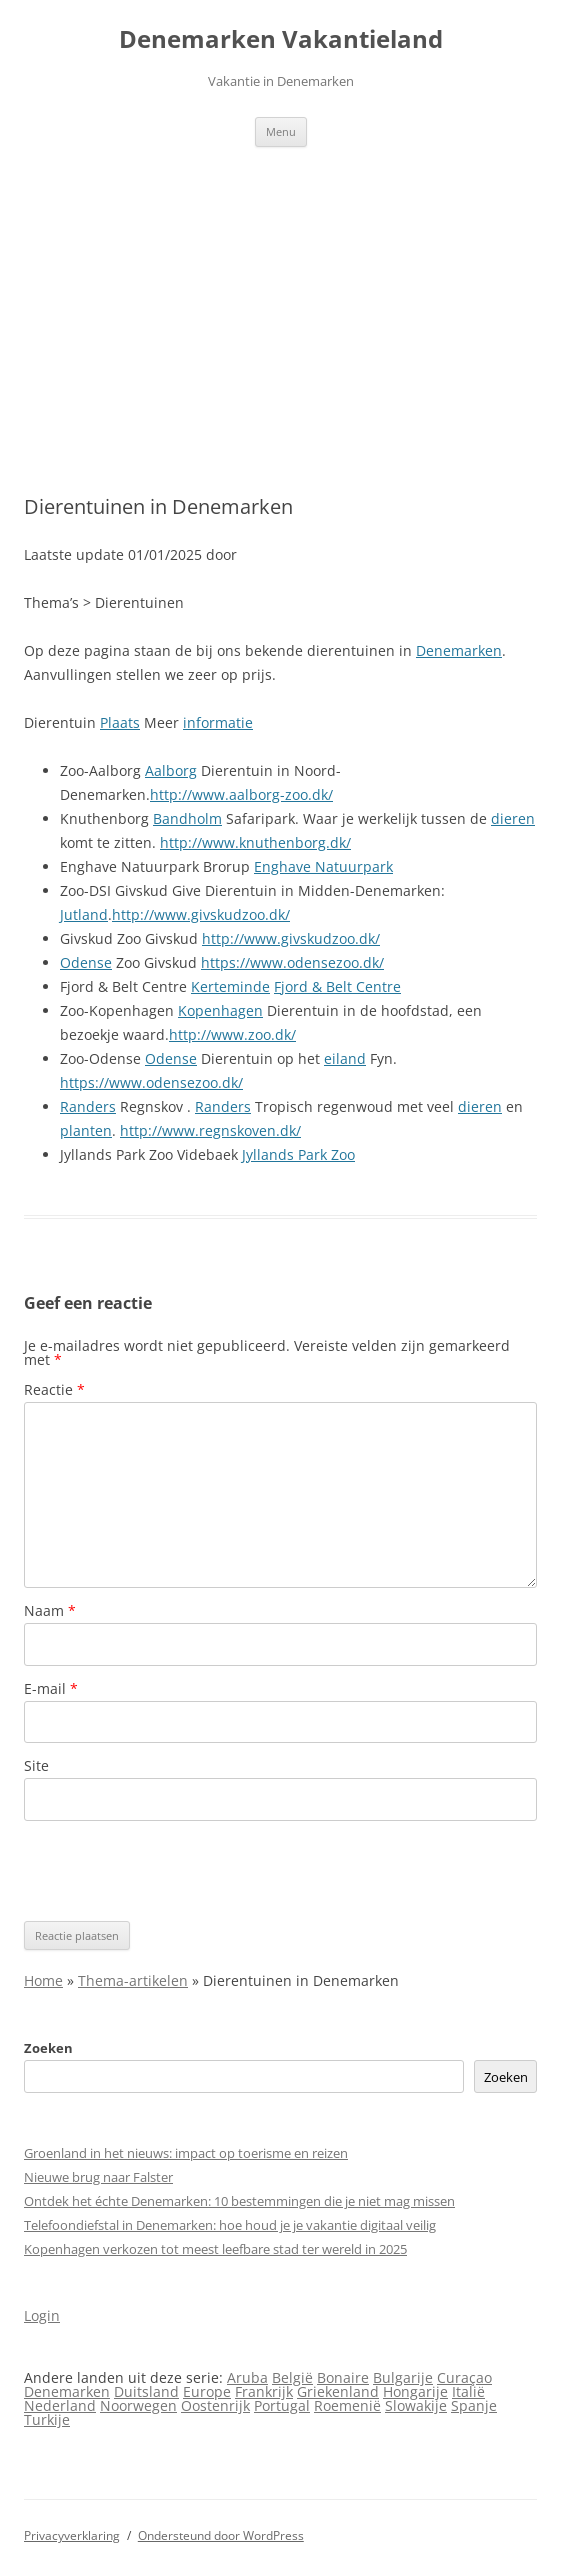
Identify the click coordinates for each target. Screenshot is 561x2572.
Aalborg (171, 770)
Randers (88, 1106)
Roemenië (347, 2405)
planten (86, 1130)
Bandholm (187, 818)
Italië (468, 2391)
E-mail (51, 1688)
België (292, 2377)
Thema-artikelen (133, 1980)
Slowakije (416, 2405)
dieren (513, 818)
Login (42, 2315)
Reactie (54, 1389)
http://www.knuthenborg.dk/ (255, 842)
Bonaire (343, 2377)
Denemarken (459, 650)
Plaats (120, 722)
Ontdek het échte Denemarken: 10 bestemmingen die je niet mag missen (239, 2201)
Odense (86, 962)
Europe (207, 2391)
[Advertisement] (280, 297)
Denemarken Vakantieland (281, 39)
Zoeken (48, 2048)
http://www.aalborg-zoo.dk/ (241, 794)
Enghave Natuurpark (323, 866)
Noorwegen (138, 2405)
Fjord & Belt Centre (337, 986)
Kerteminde (230, 986)
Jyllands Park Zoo (298, 1154)
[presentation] (176, 1871)
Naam (50, 1610)
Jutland (84, 914)
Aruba (247, 2377)
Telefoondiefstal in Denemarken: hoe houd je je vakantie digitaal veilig (230, 2225)
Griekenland (338, 2391)
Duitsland (146, 2391)
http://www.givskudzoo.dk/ (201, 914)
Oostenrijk (215, 2405)
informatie (218, 722)
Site (36, 1765)
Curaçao (464, 2377)
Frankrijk (264, 2391)
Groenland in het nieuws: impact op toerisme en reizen (186, 2153)
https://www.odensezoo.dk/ (292, 962)
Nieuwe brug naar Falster (98, 2177)
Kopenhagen (220, 1010)
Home (43, 1980)
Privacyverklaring (72, 2535)
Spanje (474, 2405)
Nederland (60, 2405)
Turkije (47, 2419)
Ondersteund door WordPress (221, 2535)
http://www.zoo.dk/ (232, 1034)
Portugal (282, 2405)
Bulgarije (403, 2377)
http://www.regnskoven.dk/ (210, 1130)
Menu (281, 131)
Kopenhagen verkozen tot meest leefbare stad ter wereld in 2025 (215, 2249)
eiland (345, 1058)
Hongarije (415, 2391)
